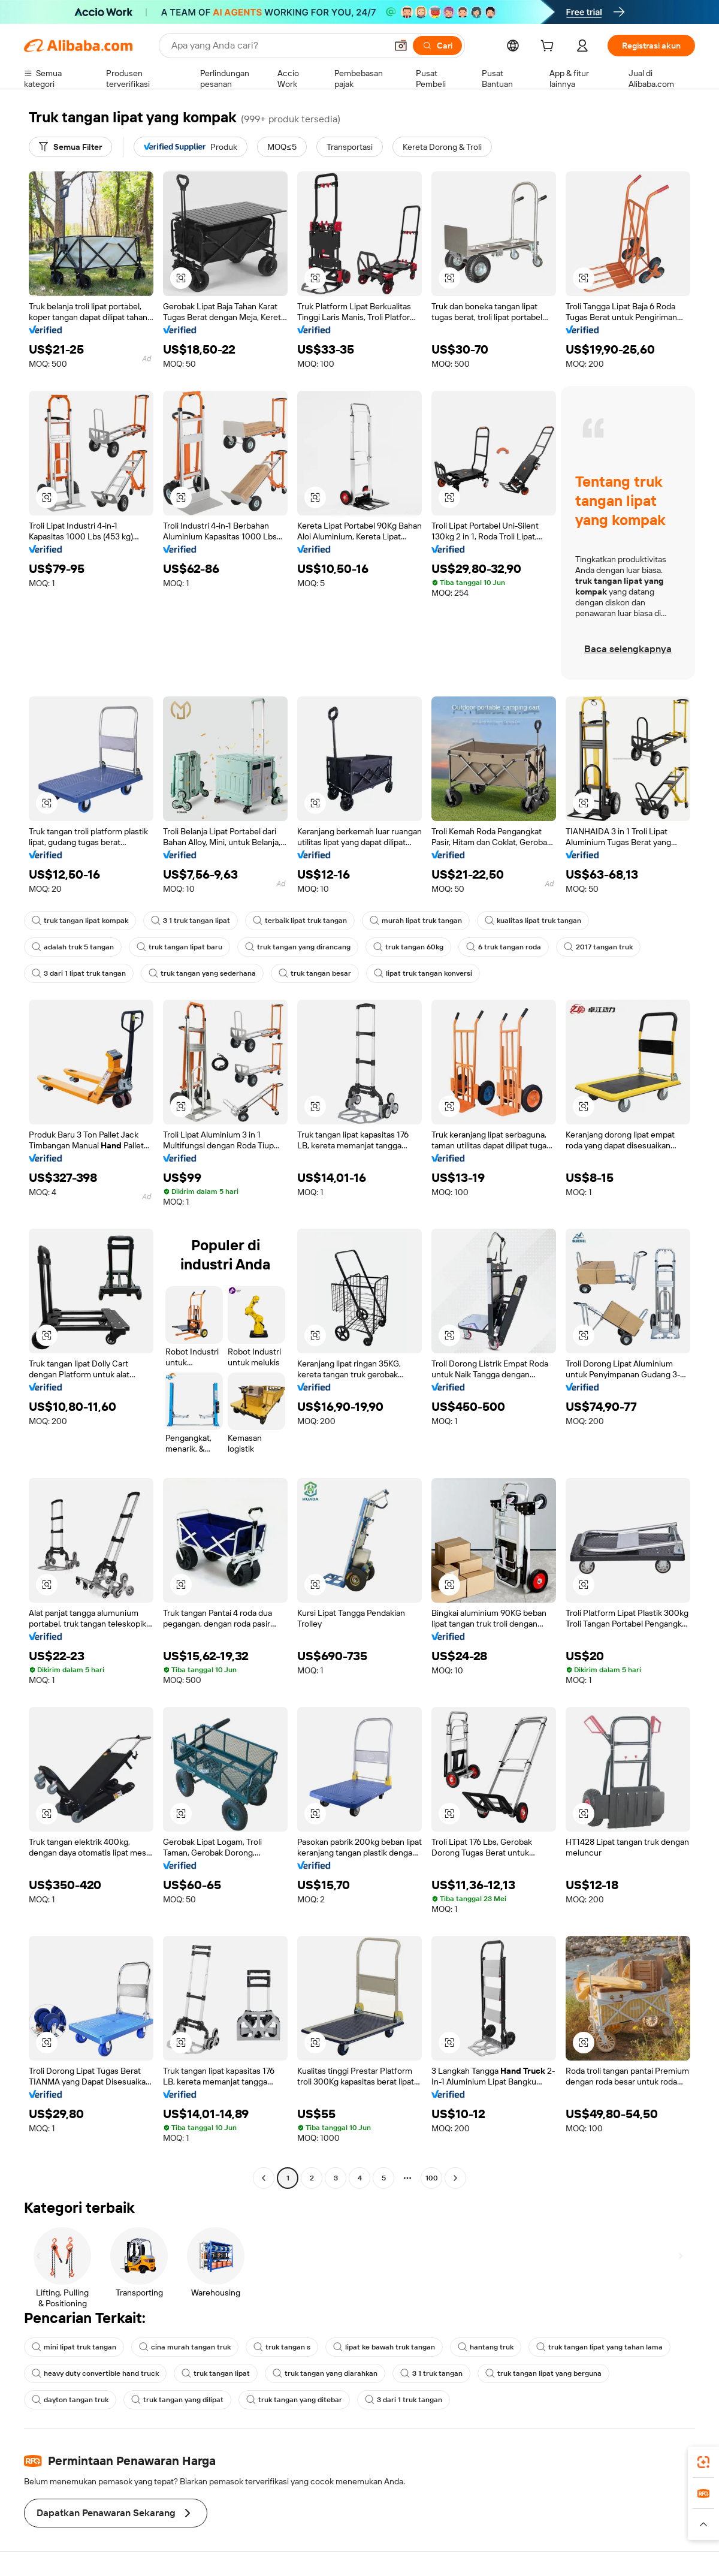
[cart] (549, 47)
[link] (703, 2462)
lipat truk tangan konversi (423, 973)
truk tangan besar (315, 973)
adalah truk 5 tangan (73, 947)
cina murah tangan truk (185, 2347)
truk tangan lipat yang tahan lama (599, 2347)
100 (431, 2178)
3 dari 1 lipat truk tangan (79, 973)
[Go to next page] (455, 2178)
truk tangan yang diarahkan (325, 2373)
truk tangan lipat (216, 2373)
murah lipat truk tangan (416, 920)
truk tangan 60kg (408, 947)
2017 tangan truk (598, 947)
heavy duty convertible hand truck (95, 2373)
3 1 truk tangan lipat (190, 920)
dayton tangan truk (70, 2400)
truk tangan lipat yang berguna (543, 2373)
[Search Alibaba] (277, 45)
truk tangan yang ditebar (294, 2400)
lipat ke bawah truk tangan (384, 2347)
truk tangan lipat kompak (80, 920)
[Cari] (437, 45)
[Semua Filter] (70, 147)
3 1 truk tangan (431, 2373)
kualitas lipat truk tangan (533, 920)
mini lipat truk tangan (74, 2347)
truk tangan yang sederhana (202, 973)
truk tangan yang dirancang (298, 947)
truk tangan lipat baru (179, 947)
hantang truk (485, 2347)
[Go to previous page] (263, 2178)
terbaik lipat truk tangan (300, 920)
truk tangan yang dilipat (177, 2400)
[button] (401, 45)
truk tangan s (281, 2347)
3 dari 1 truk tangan (403, 2400)
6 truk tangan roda (503, 947)
